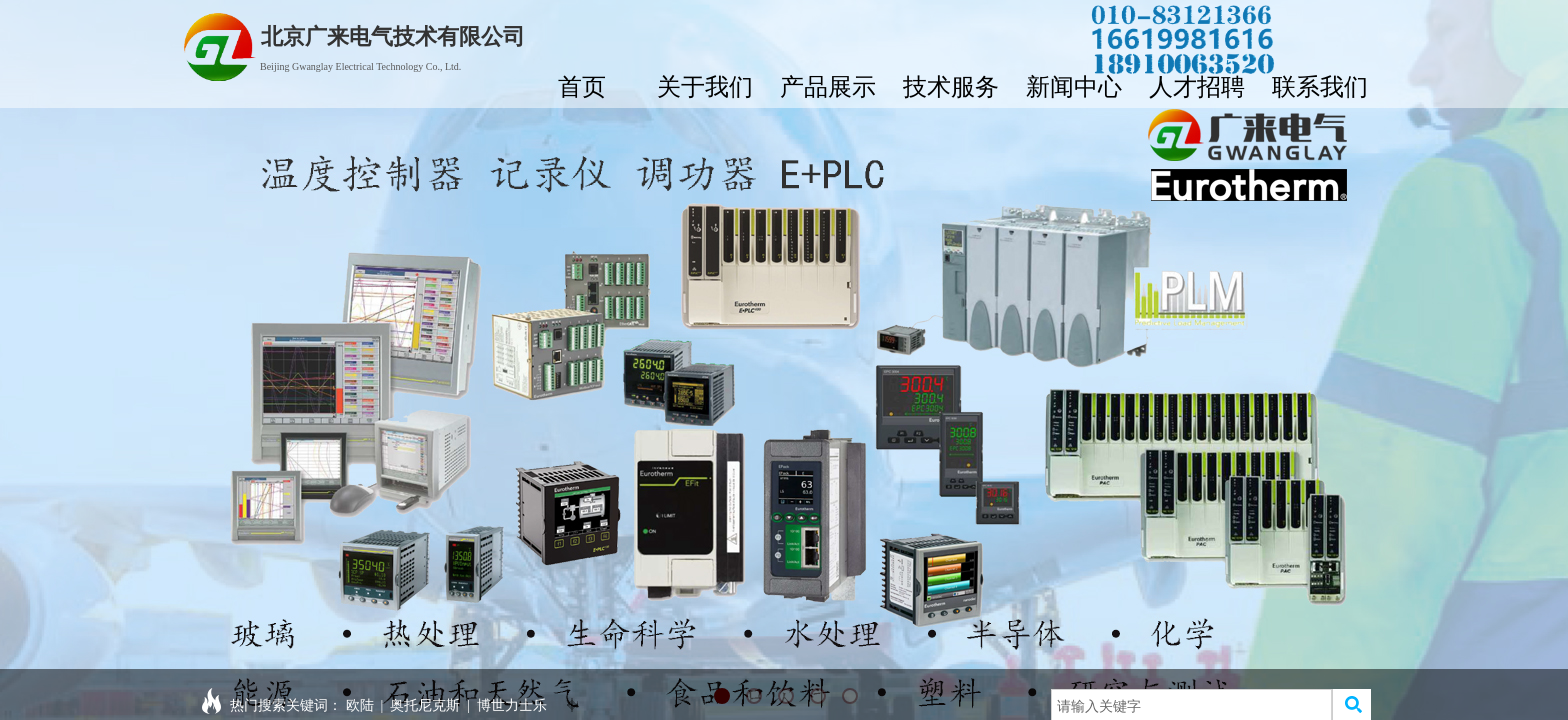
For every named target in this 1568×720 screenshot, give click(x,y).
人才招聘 (1197, 86)
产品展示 (828, 86)
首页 (582, 86)
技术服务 (951, 86)
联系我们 (1320, 86)
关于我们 (705, 86)
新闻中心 (1074, 86)
